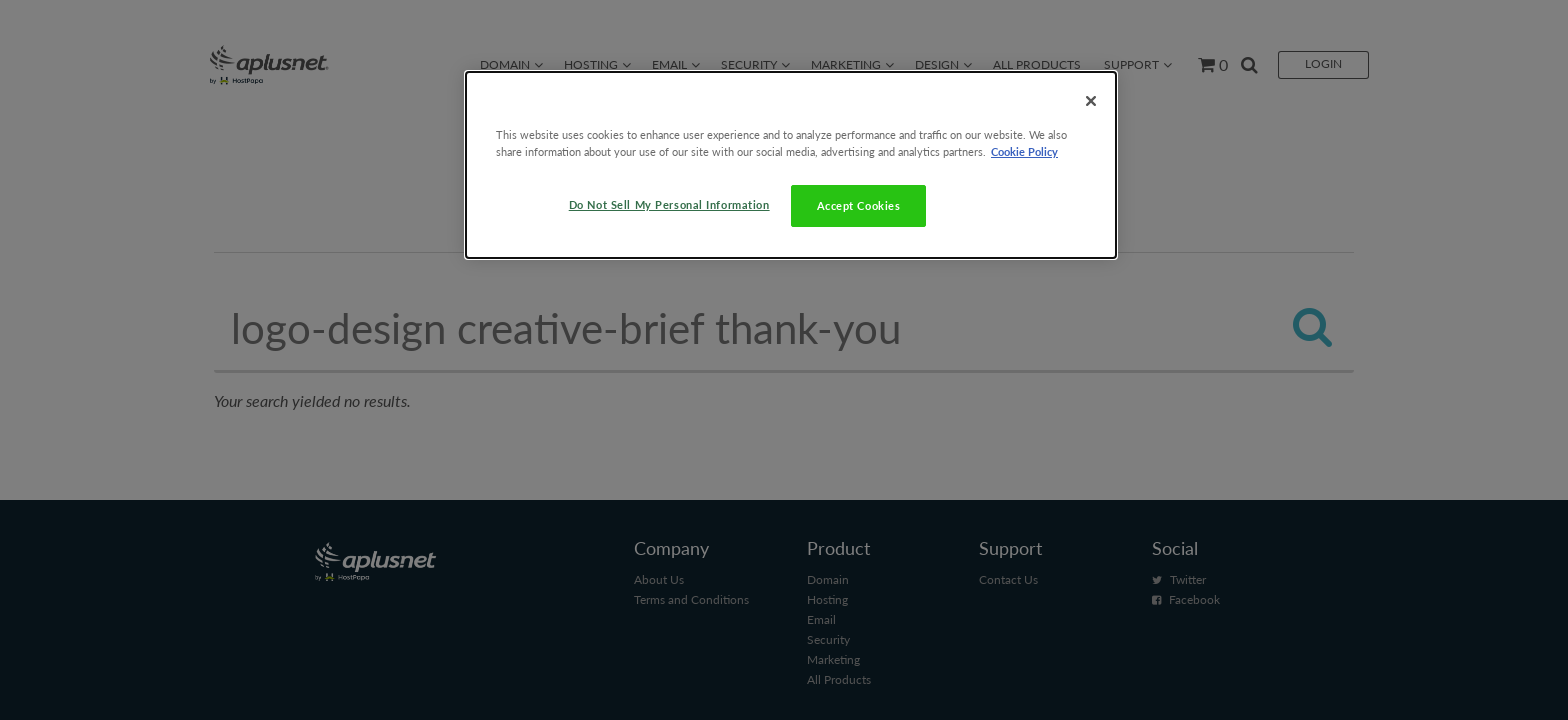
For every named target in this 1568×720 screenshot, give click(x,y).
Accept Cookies (859, 205)
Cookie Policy (1024, 151)
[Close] (1091, 101)
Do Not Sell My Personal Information (669, 204)
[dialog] (791, 165)
